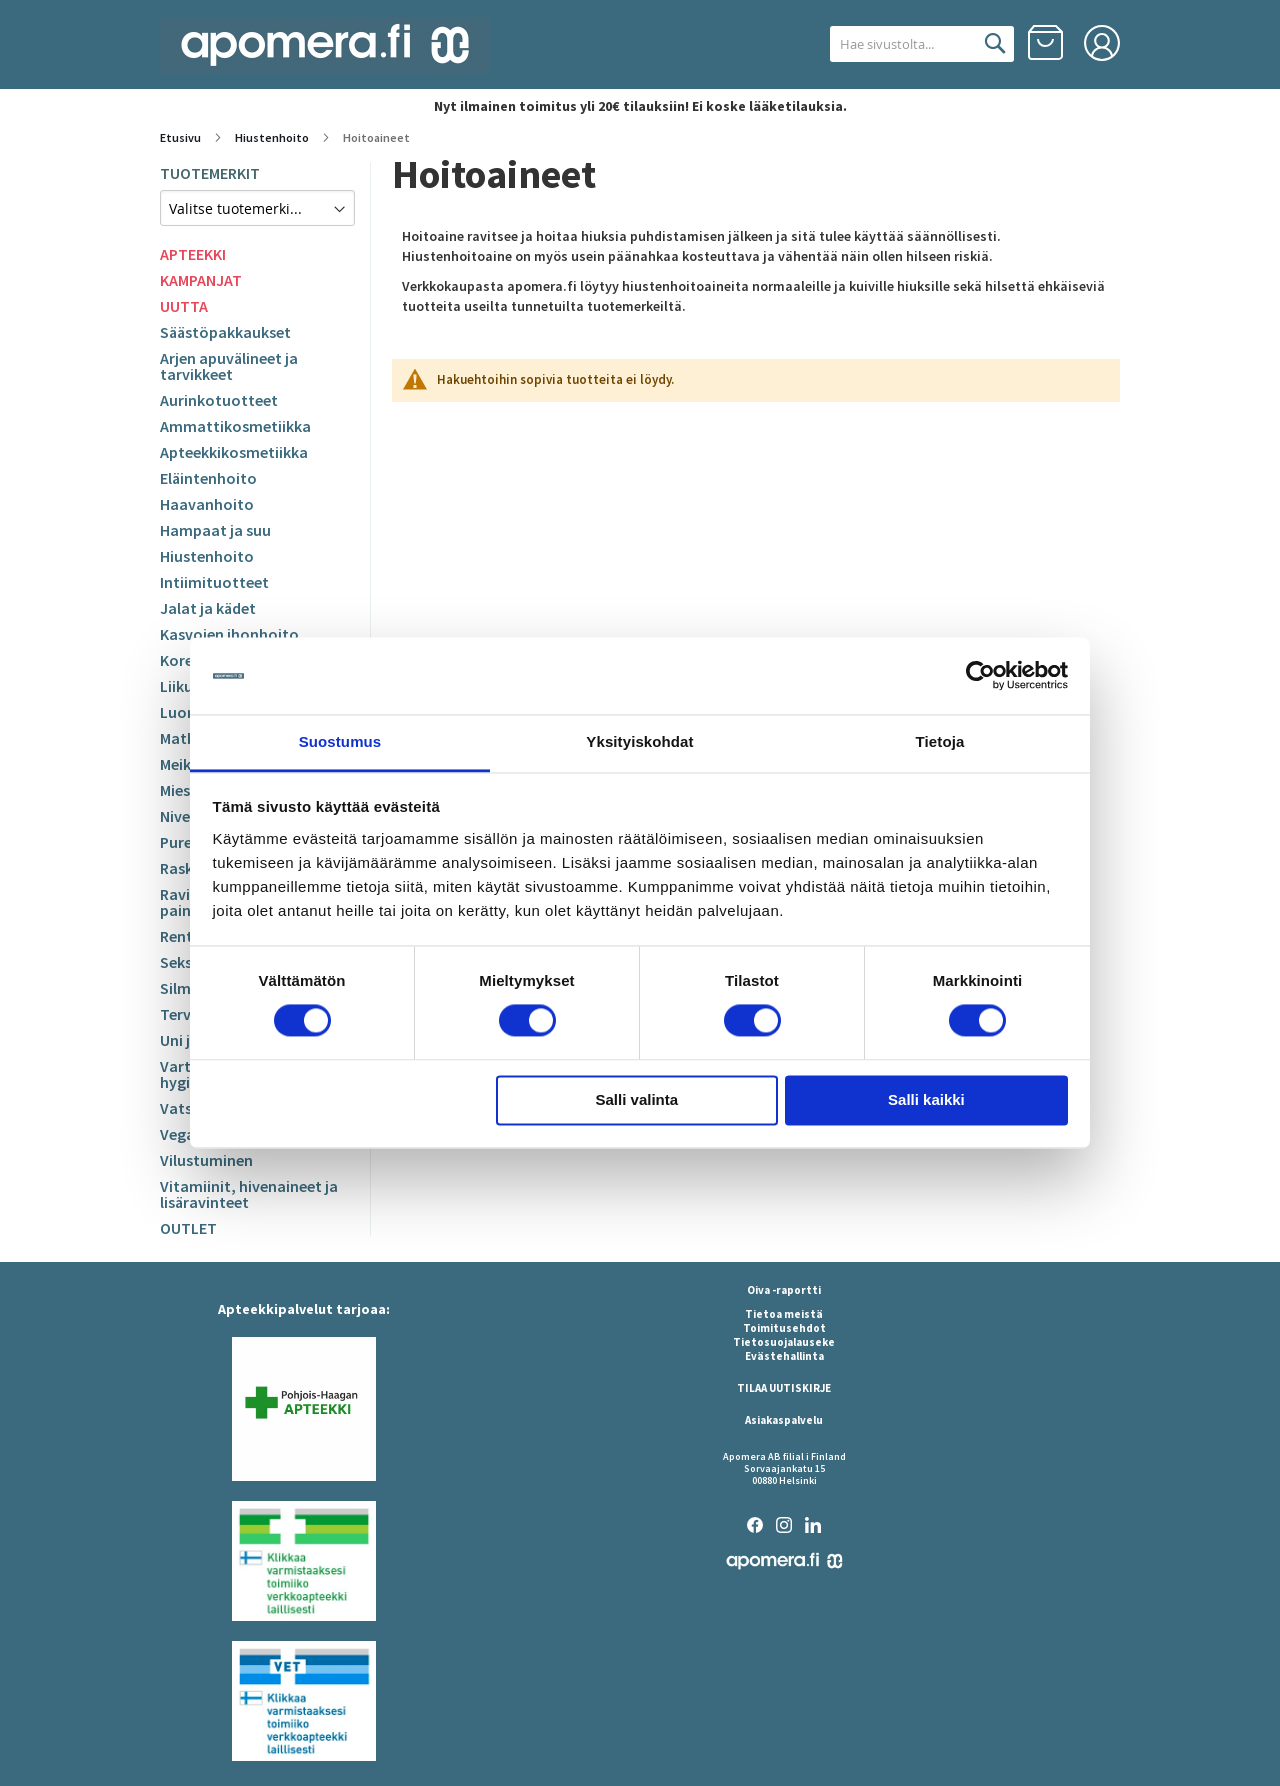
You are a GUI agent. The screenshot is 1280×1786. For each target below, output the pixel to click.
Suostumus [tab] (340, 741)
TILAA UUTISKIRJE (784, 1388)
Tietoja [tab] (940, 741)
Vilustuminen (206, 1160)
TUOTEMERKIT (210, 173)
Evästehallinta (784, 1356)
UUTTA (184, 306)
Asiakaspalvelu (784, 1420)
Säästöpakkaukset (225, 332)
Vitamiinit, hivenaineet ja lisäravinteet (249, 1194)
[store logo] (325, 45)
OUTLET (188, 1228)
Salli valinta (637, 1099)
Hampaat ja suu (215, 530)
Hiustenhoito (273, 137)
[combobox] (897, 44)
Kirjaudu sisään (1102, 43)
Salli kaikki (926, 1099)
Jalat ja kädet (208, 608)
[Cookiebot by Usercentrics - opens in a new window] (980, 676)
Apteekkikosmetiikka (234, 452)
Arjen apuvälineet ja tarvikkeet (229, 366)
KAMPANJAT (201, 280)
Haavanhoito (207, 504)
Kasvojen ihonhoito (229, 634)
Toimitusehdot (784, 1328)
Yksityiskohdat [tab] (639, 741)
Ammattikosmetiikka (235, 426)
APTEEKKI (193, 254)
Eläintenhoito (208, 478)
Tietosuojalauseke (784, 1342)
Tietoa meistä (784, 1314)
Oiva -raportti (784, 1290)
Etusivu (181, 137)
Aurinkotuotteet (219, 400)
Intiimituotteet (214, 582)
